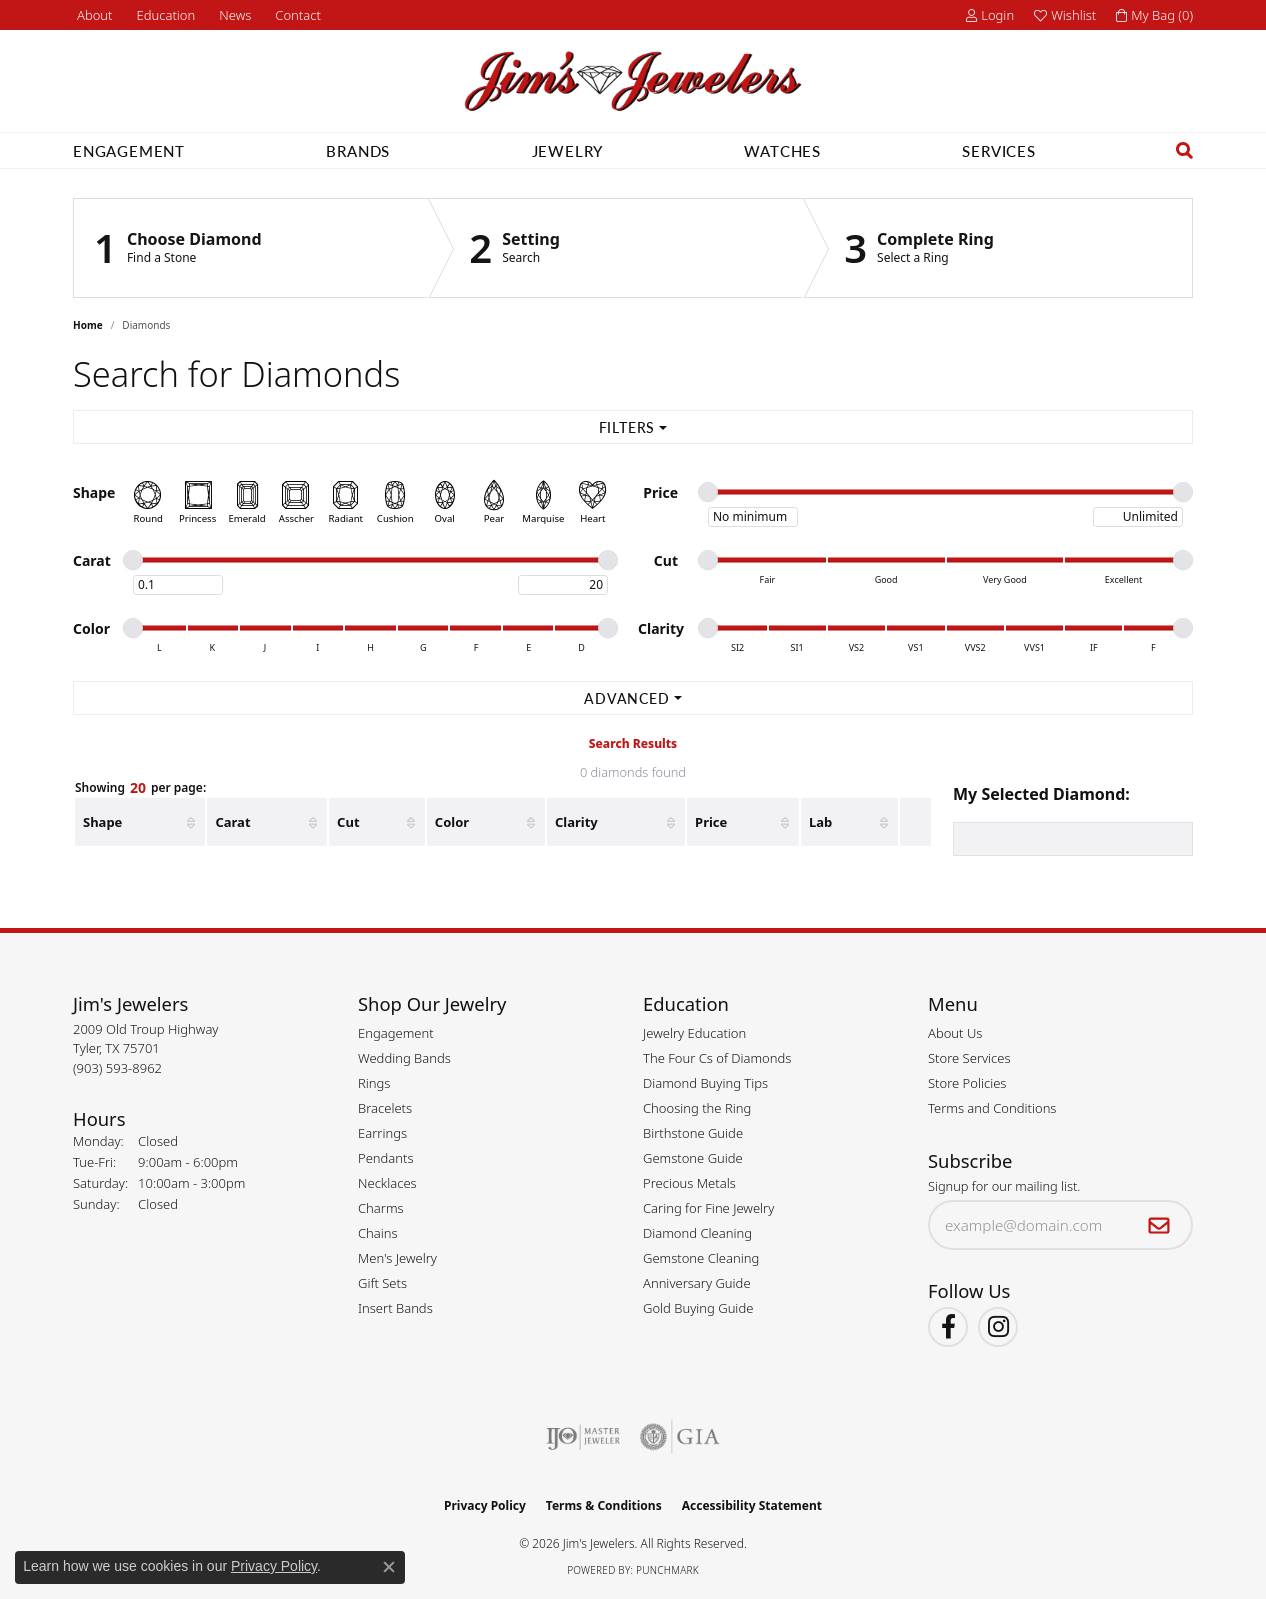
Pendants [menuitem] (386, 1158)
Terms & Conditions (604, 1505)
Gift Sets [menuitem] (382, 1283)
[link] (93, 15)
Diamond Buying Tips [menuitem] (705, 1083)
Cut (348, 822)
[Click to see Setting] (616, 248)
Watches (782, 150)
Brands (358, 150)
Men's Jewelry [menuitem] (397, 1258)
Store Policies (967, 1083)
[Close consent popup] (389, 1567)
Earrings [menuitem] (382, 1133)
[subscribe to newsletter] (1159, 1225)
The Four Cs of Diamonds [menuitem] (717, 1058)
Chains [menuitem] (378, 1233)
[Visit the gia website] (680, 1437)
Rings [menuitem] (374, 1083)
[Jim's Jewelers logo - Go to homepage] (633, 81)
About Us (955, 1033)
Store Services (969, 1058)
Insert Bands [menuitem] (395, 1308)
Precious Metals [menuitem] (689, 1183)
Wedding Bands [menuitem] (404, 1058)
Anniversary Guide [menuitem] (697, 1283)
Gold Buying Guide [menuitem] (698, 1308)
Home (88, 325)
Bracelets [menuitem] (385, 1108)
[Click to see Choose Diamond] (251, 248)
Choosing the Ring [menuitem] (697, 1108)
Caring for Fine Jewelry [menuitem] (708, 1208)
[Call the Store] (117, 1068)
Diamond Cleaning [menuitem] (697, 1233)
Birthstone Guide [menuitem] (693, 1133)
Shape (102, 822)
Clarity (576, 822)
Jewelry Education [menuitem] (694, 1033)
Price (711, 822)
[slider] (708, 492)
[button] (164, 15)
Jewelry (568, 150)
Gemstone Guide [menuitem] (693, 1158)
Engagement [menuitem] (396, 1033)
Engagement (129, 150)
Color (452, 822)
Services (998, 150)
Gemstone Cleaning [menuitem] (701, 1258)
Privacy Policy (485, 1505)
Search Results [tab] (633, 743)
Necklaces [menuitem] (387, 1183)
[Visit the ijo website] (583, 1437)
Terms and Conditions (992, 1108)
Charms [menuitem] (381, 1208)
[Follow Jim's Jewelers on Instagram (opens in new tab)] (998, 1327)
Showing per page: (140, 788)
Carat (232, 822)
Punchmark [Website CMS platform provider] (667, 1570)
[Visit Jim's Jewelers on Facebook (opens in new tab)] (948, 1327)
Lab (820, 822)
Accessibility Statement (752, 1505)
